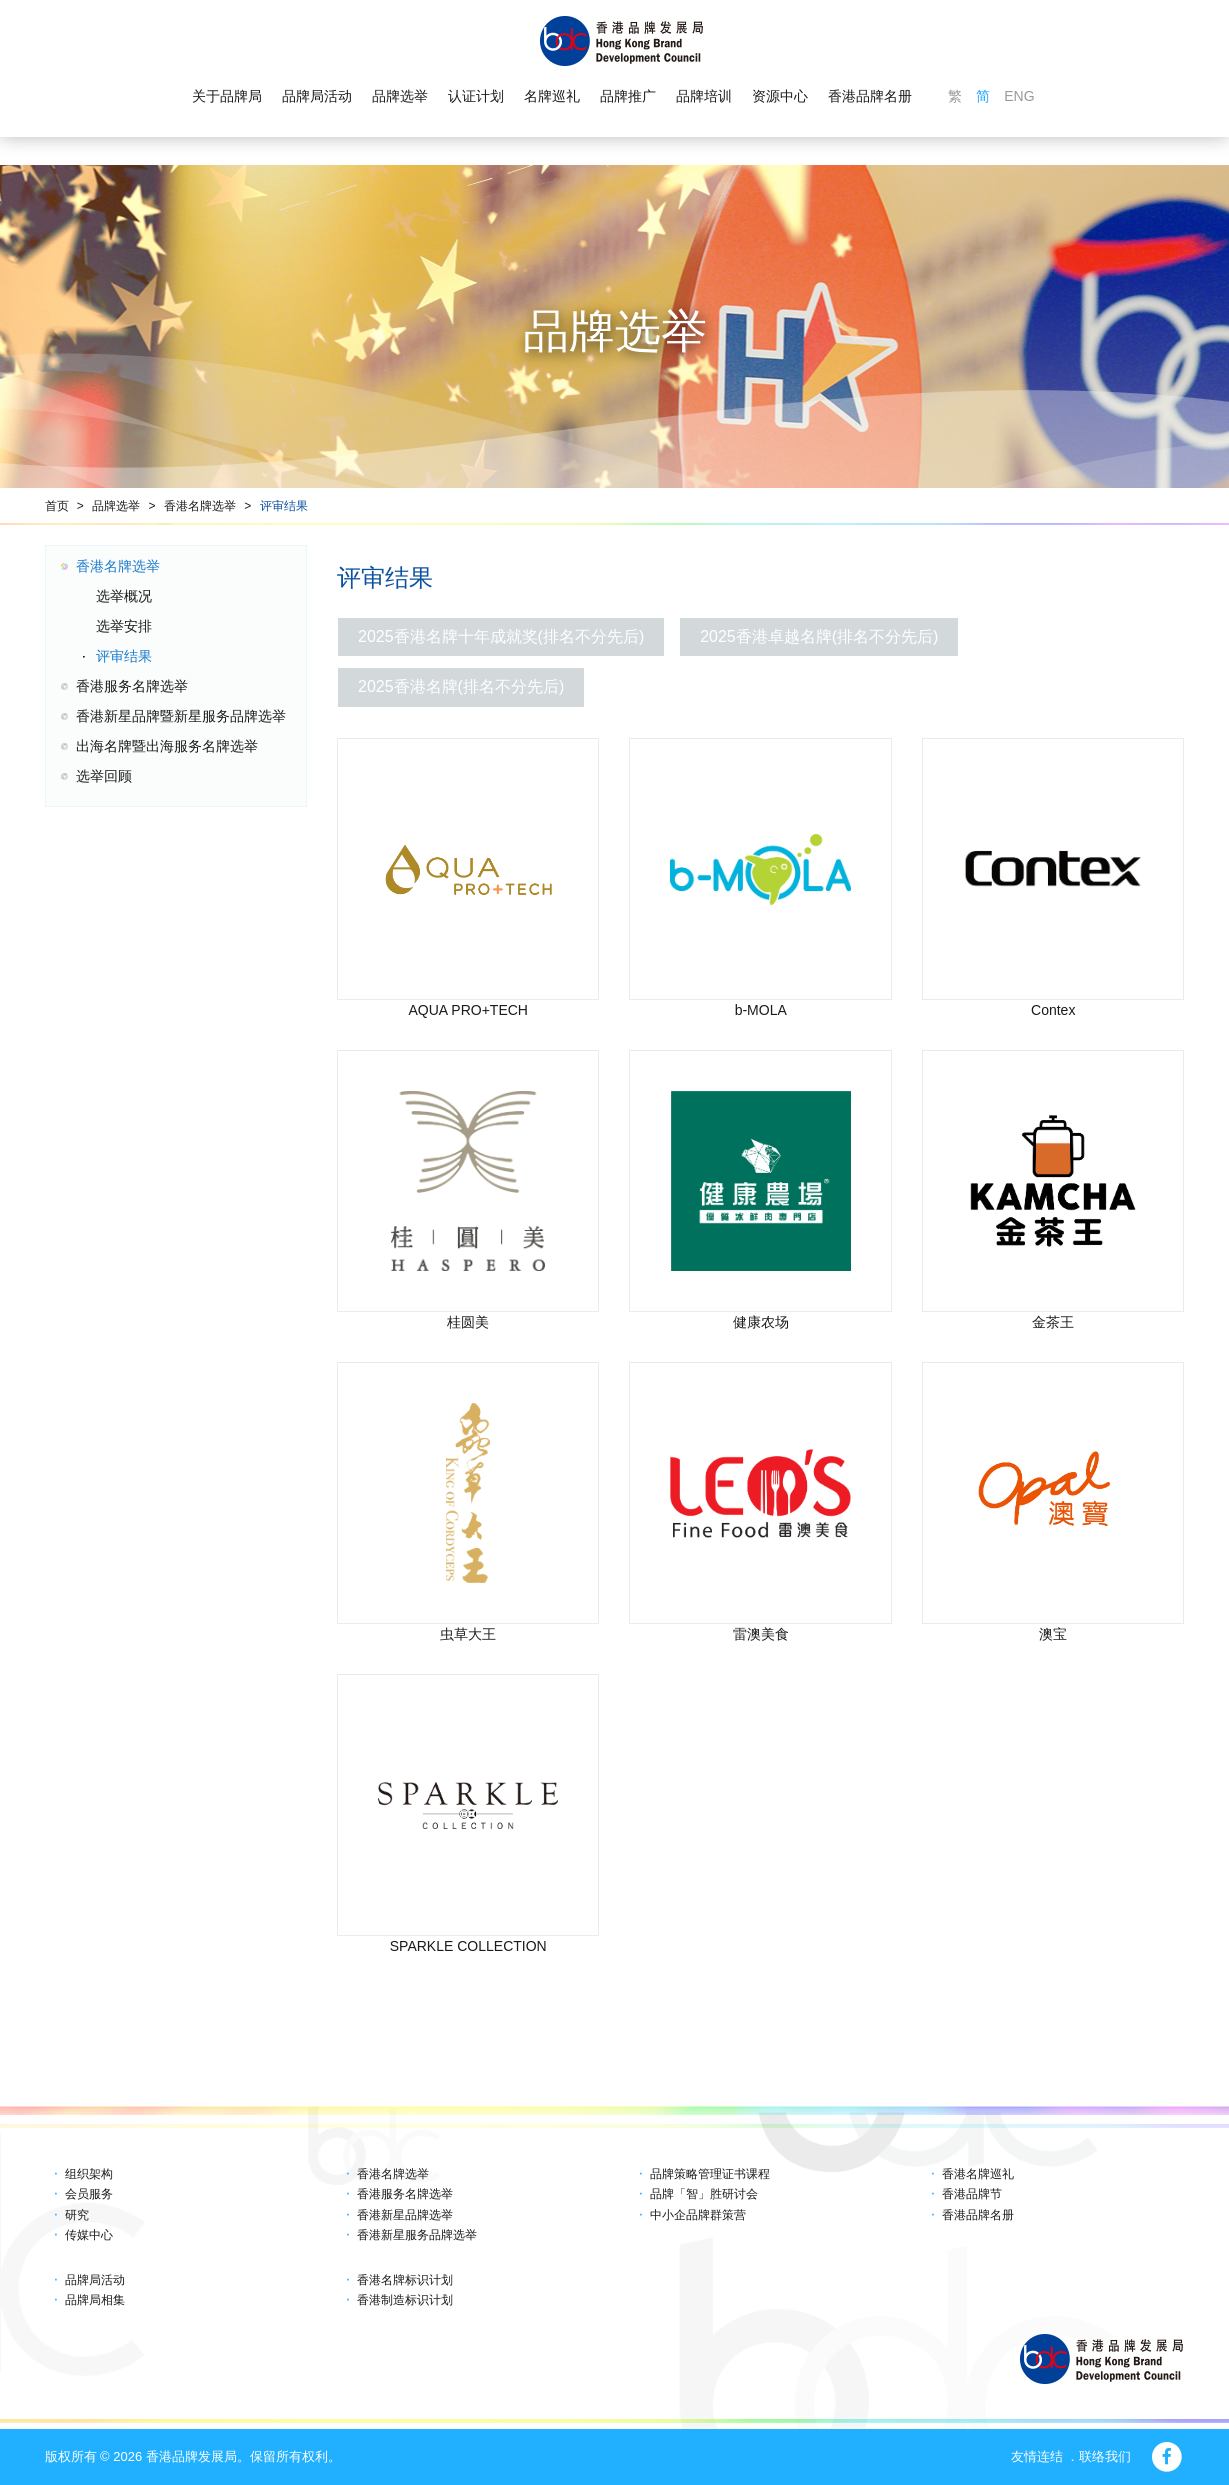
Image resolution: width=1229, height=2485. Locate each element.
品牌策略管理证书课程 (710, 2174)
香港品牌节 (972, 2194)
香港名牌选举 (200, 506)
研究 (77, 2215)
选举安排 (124, 626)
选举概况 (124, 596)
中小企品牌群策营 (698, 2215)
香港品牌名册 (870, 96)
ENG (1019, 96)
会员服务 (89, 2194)
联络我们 (1105, 2456)
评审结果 (284, 506)
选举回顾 (104, 776)
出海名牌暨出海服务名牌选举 (167, 746)
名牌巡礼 (552, 96)
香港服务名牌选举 (132, 686)
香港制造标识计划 (405, 2300)
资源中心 (780, 96)
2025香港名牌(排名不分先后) (461, 686)
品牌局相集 (95, 2300)
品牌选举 (400, 96)
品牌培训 (704, 96)
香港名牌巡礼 (978, 2174)
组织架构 (89, 2174)
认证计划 (476, 96)
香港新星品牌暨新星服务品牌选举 (181, 716)
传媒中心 (89, 2235)
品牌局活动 (317, 96)
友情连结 (1037, 2456)
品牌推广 (628, 96)
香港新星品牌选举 (405, 2215)
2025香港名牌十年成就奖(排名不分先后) (501, 636)
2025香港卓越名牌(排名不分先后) (819, 636)
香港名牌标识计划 (405, 2280)
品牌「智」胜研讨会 (704, 2194)
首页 (57, 506)
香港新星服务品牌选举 (417, 2235)
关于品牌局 (227, 96)
